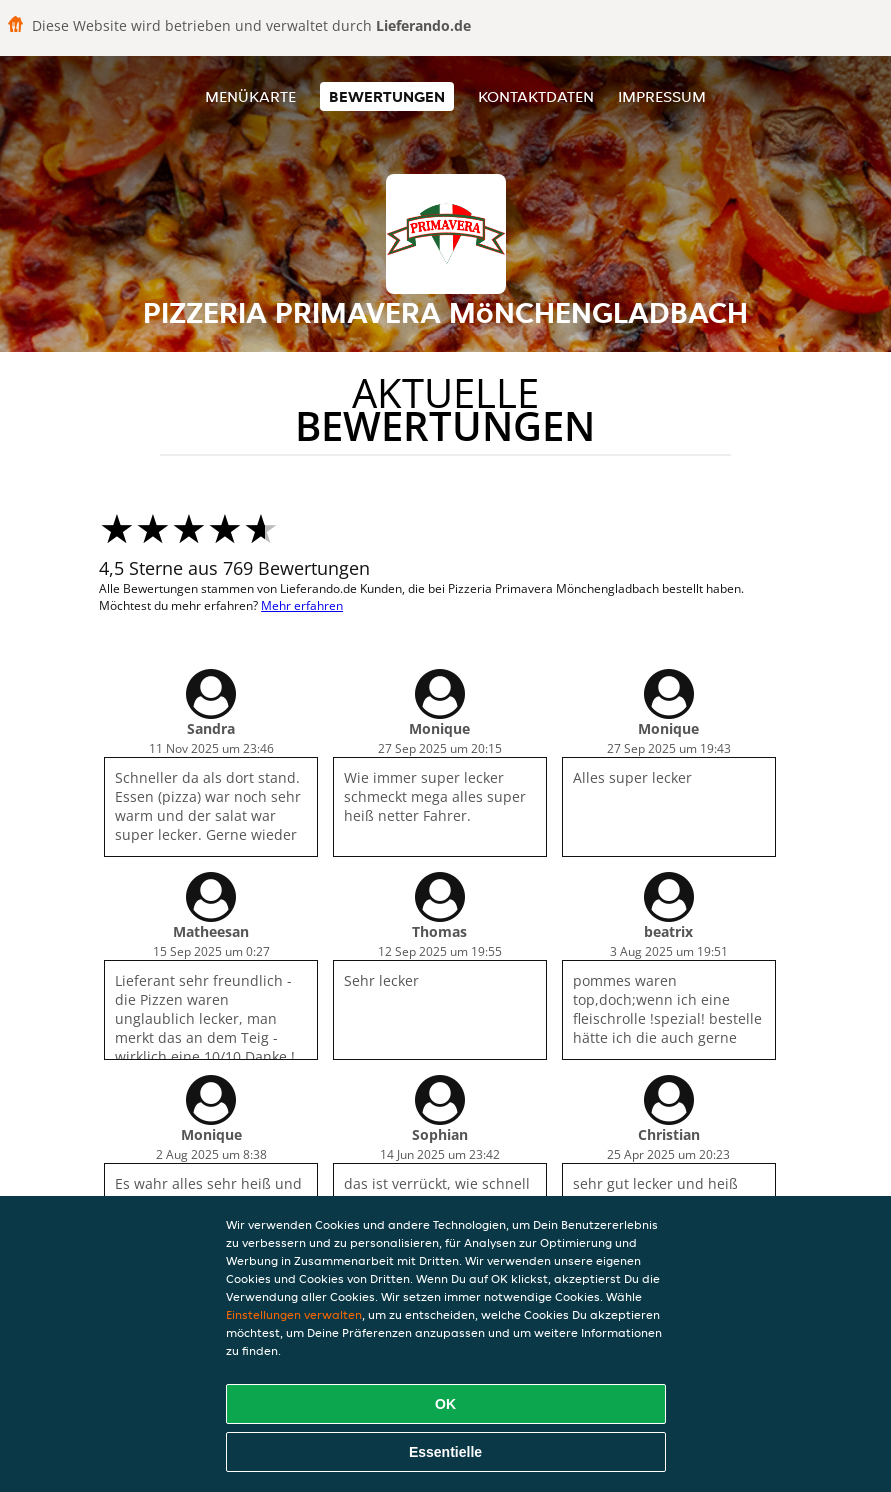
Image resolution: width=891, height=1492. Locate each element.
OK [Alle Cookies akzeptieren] (445, 1404)
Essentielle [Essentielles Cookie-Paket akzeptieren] (445, 1452)
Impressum (662, 96)
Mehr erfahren (302, 605)
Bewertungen (387, 96)
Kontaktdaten (536, 96)
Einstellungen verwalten (294, 1314)
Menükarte (250, 96)
